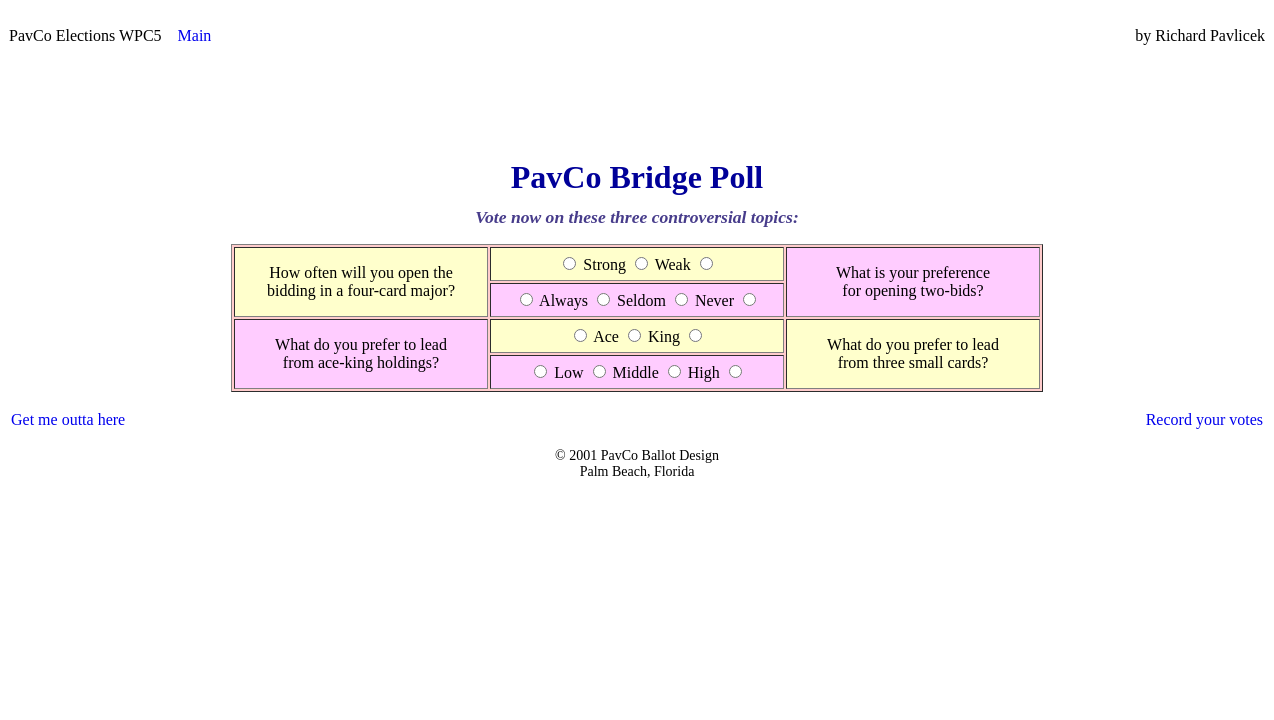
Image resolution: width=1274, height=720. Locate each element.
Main (195, 35)
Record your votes (1204, 419)
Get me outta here (68, 419)
